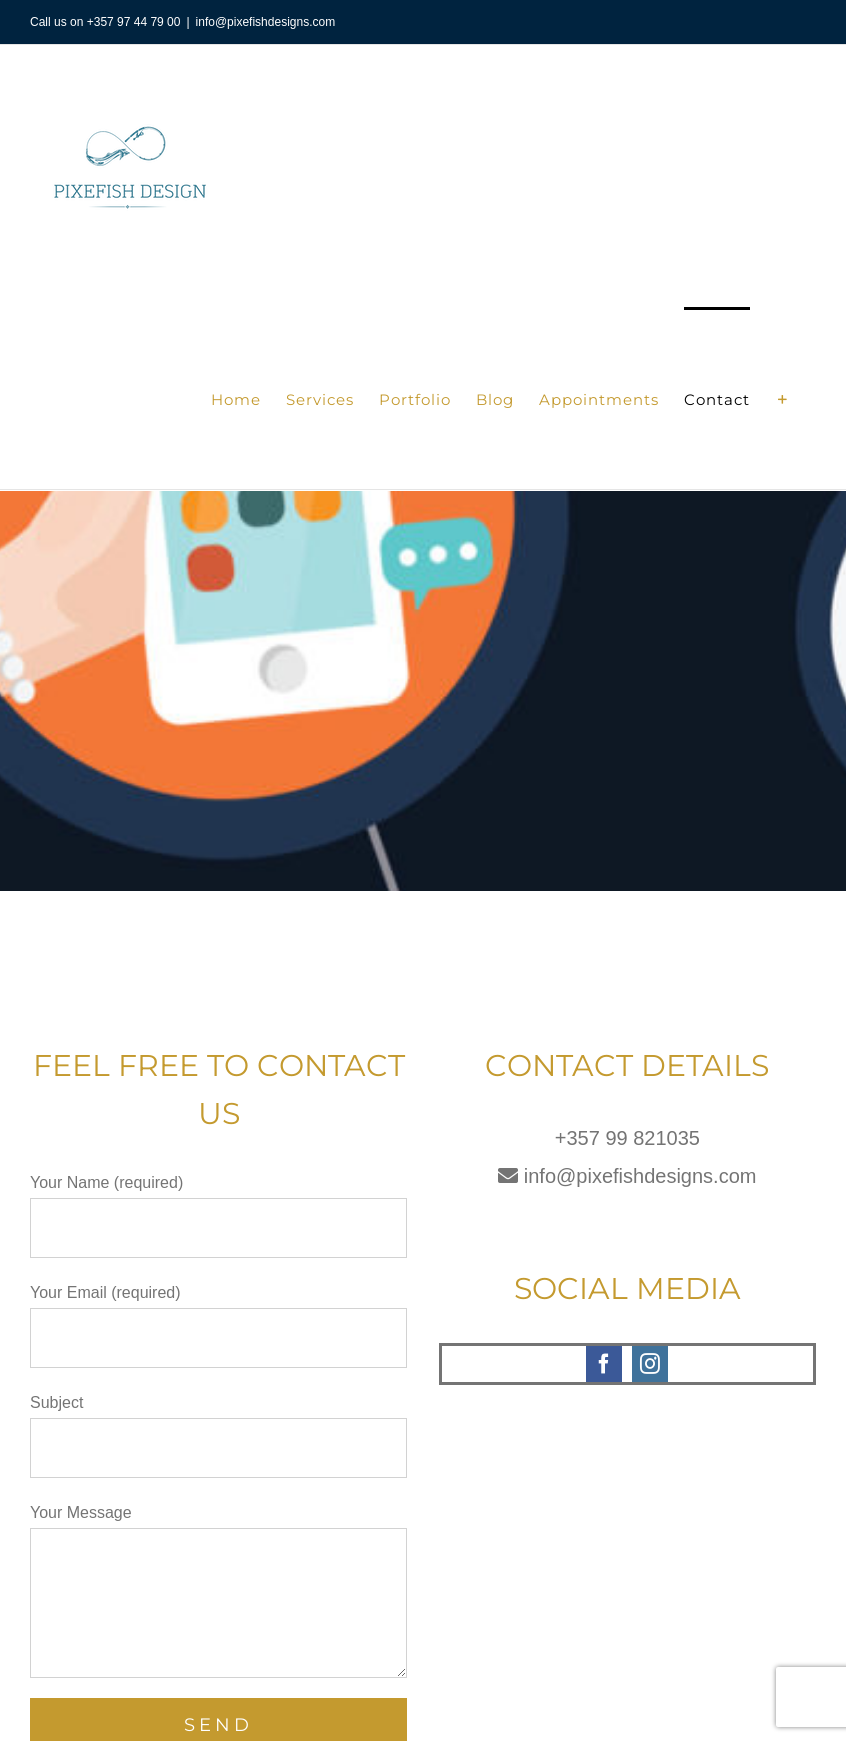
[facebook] (604, 1364)
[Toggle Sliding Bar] (783, 398)
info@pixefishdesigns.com (266, 22)
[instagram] (650, 1364)
